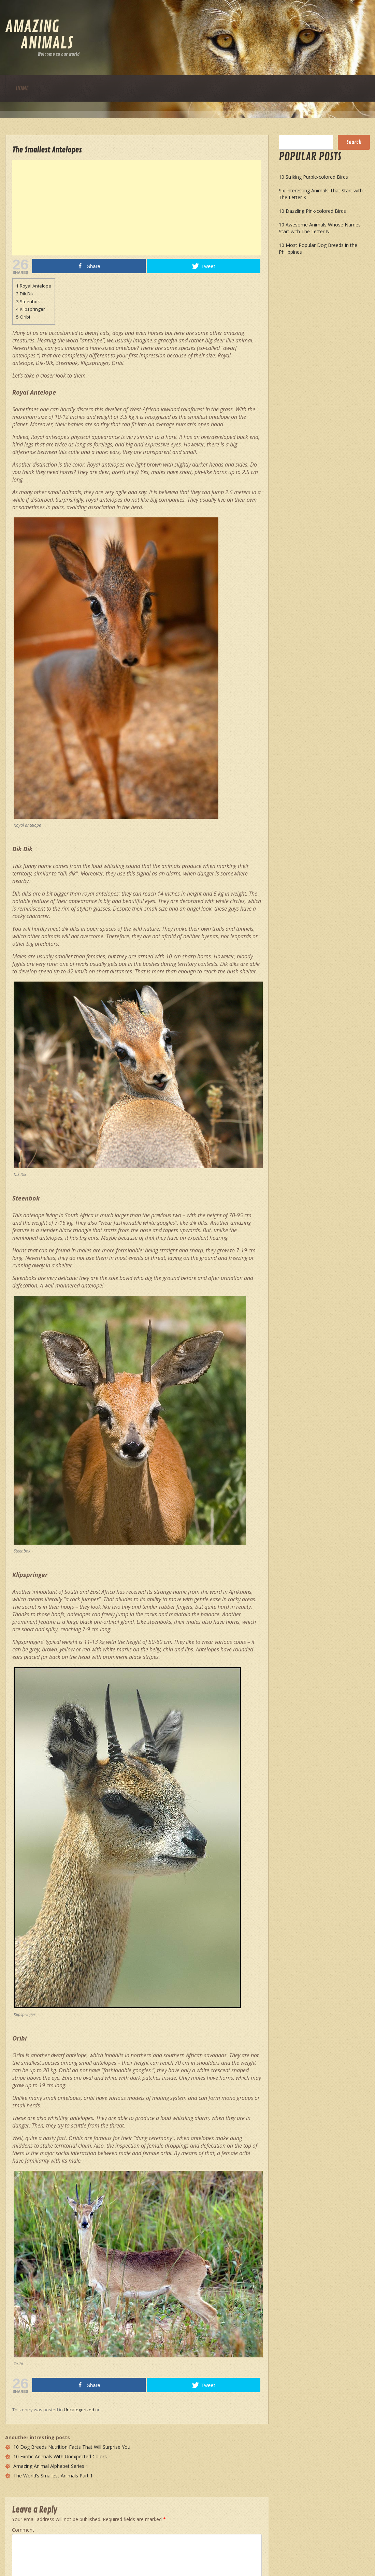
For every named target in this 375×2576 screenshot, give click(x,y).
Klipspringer (30, 309)
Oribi (23, 317)
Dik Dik (25, 294)
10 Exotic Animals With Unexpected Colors (60, 2456)
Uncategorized (79, 2409)
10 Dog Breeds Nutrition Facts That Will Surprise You (71, 2447)
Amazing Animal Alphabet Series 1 (50, 2466)
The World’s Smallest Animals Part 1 (53, 2475)
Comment (23, 2530)
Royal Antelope (33, 286)
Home (22, 88)
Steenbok (28, 301)
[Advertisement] (190, 207)
